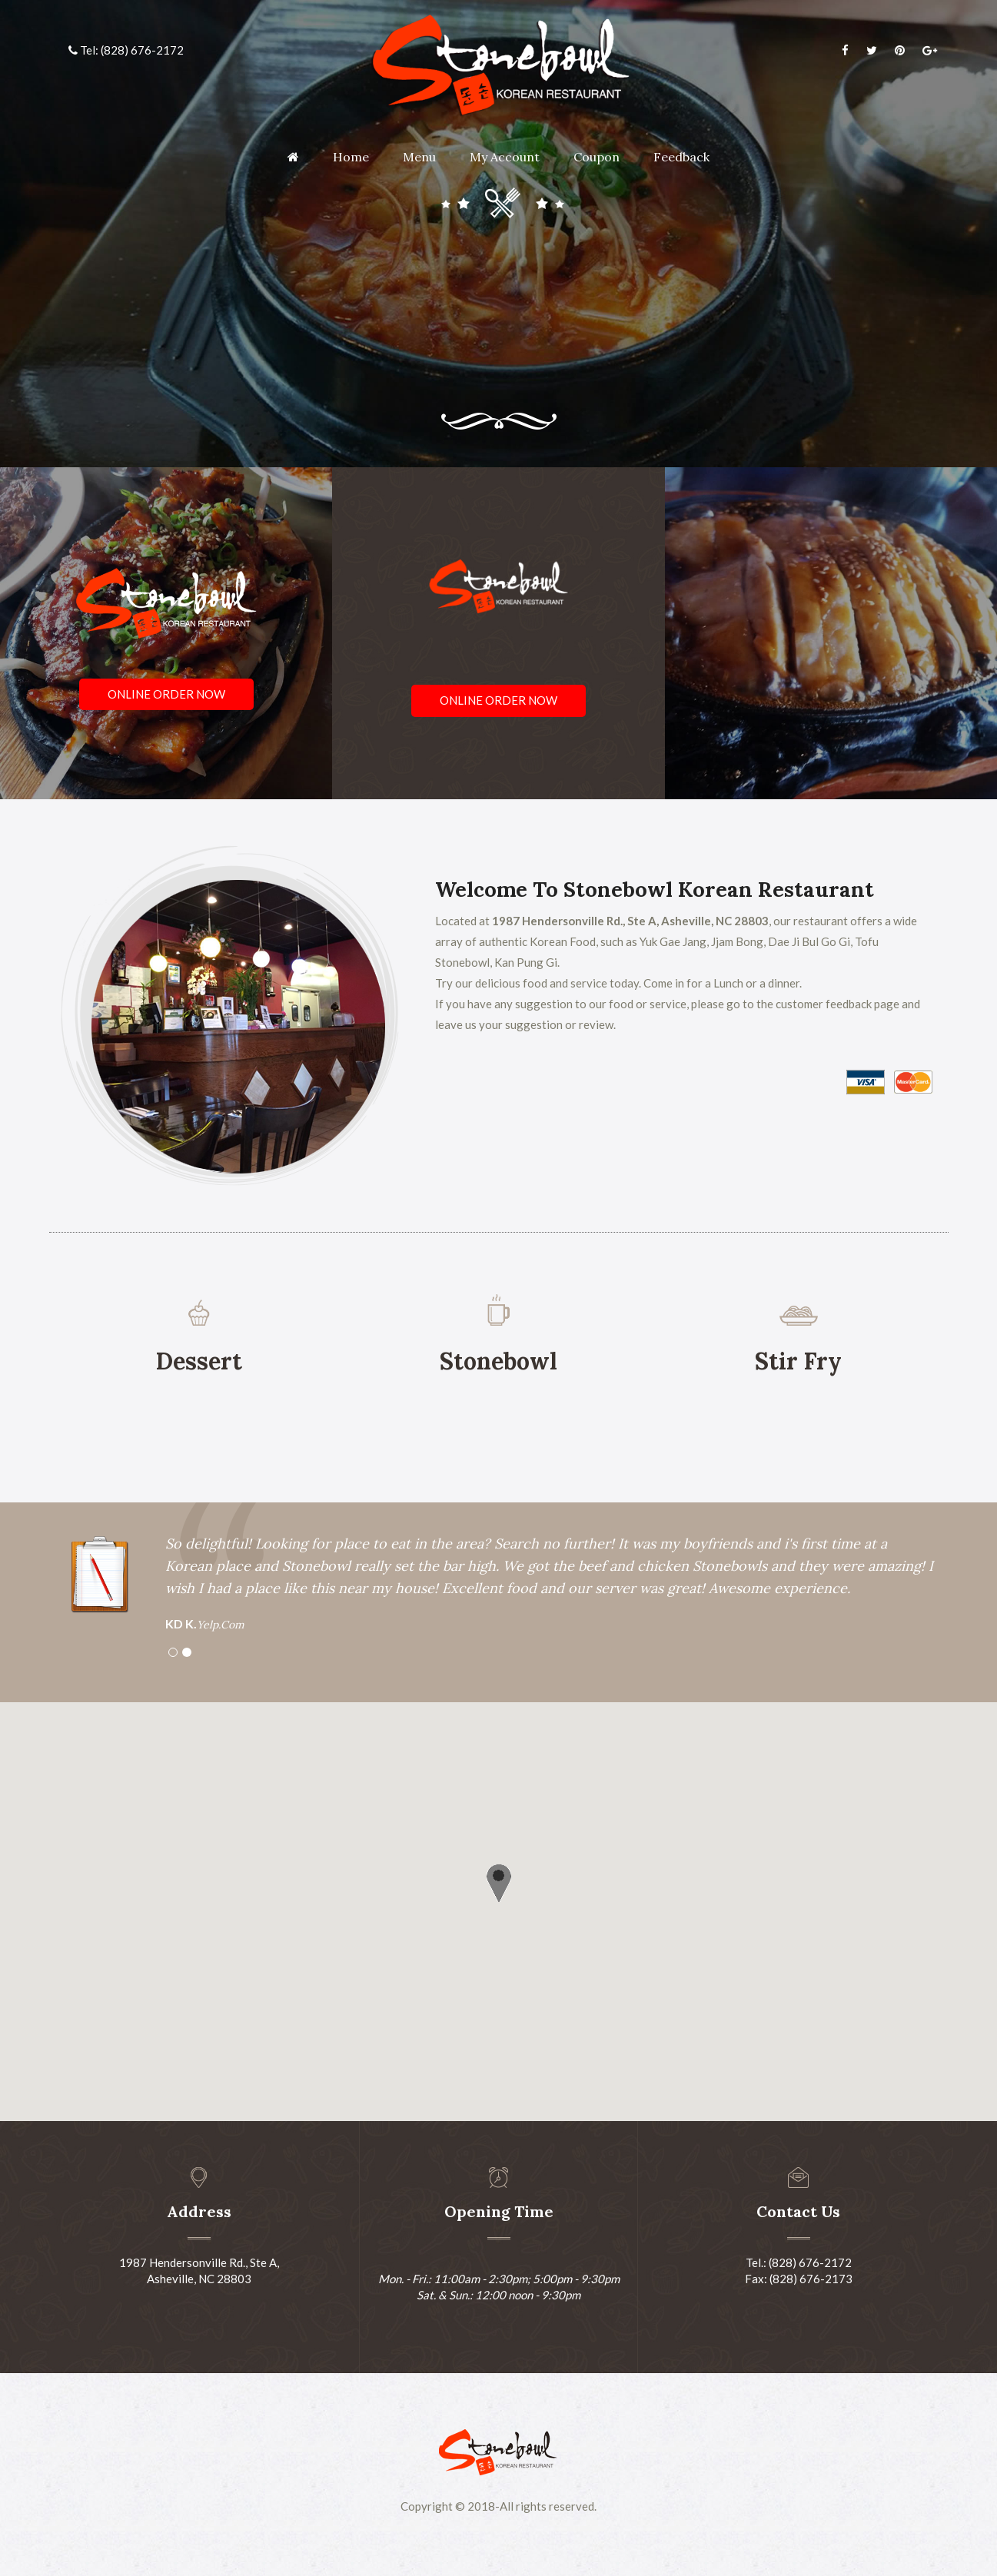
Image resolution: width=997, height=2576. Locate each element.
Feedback (681, 156)
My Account (505, 156)
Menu (419, 156)
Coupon (596, 156)
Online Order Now (166, 694)
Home (351, 156)
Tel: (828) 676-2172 (126, 50)
